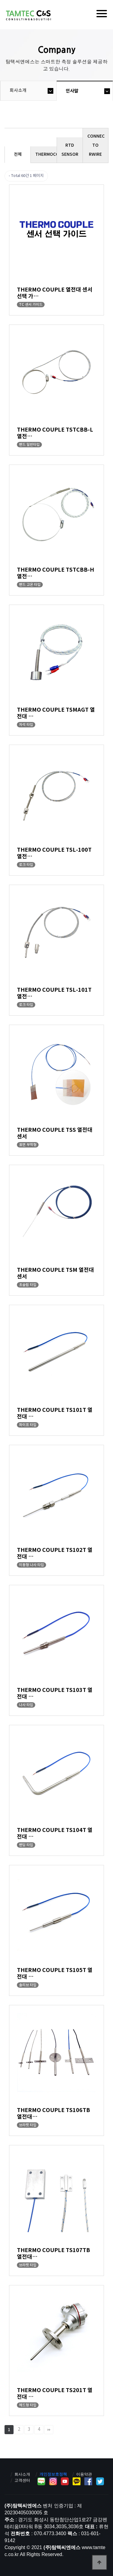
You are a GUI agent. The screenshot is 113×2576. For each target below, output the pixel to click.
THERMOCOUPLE (45, 154)
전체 (18, 154)
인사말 (72, 91)
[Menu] (101, 13)
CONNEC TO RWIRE (96, 145)
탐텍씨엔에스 (28, 15)
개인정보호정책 (53, 2474)
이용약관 (84, 2474)
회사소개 (18, 90)
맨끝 (48, 2429)
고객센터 (22, 2480)
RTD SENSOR (69, 150)
